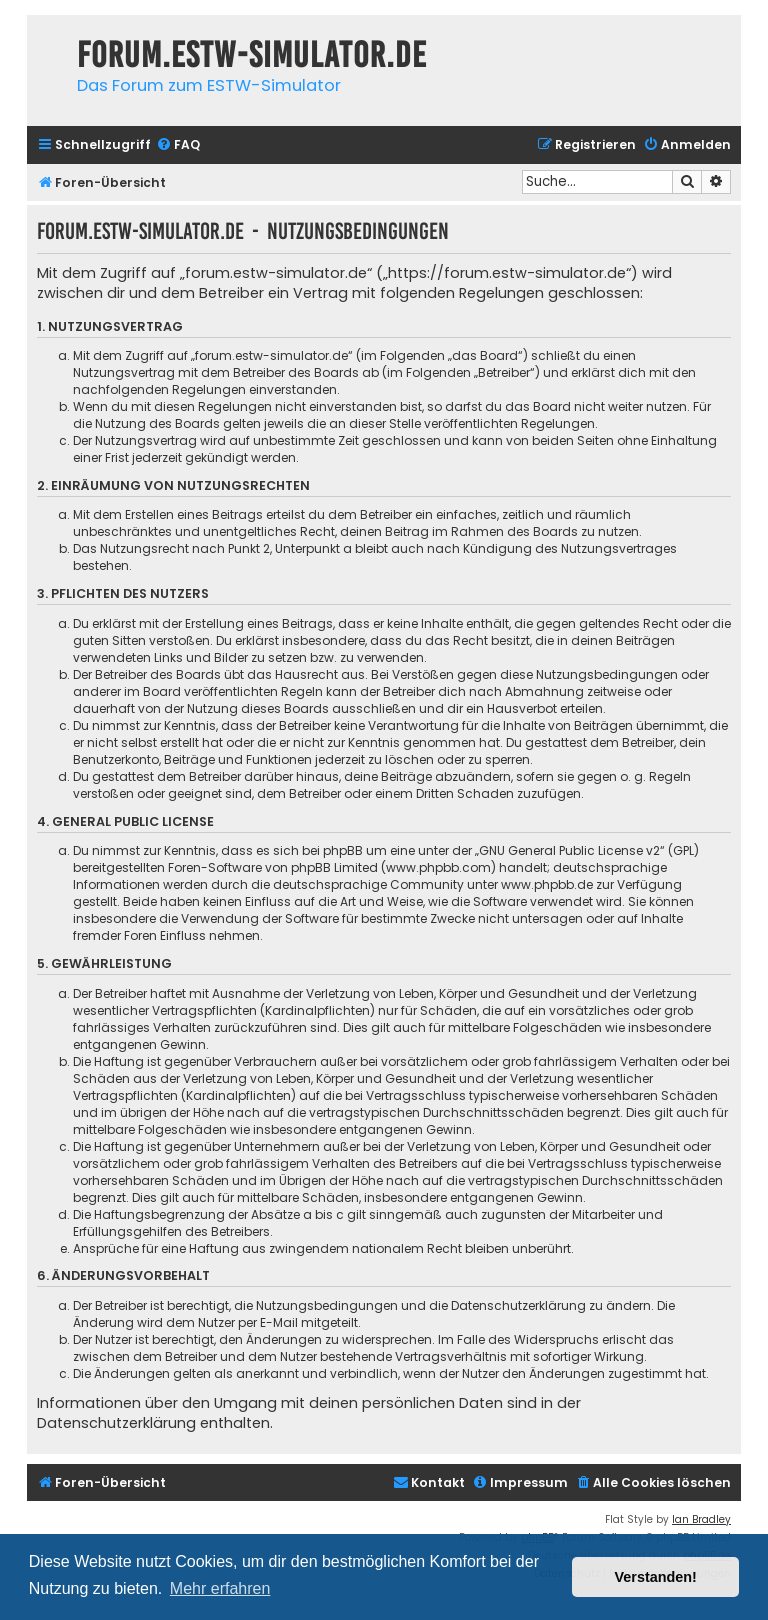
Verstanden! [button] (656, 1577)
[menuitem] (178, 145)
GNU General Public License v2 (569, 850)
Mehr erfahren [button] (220, 1588)
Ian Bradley (701, 1519)
